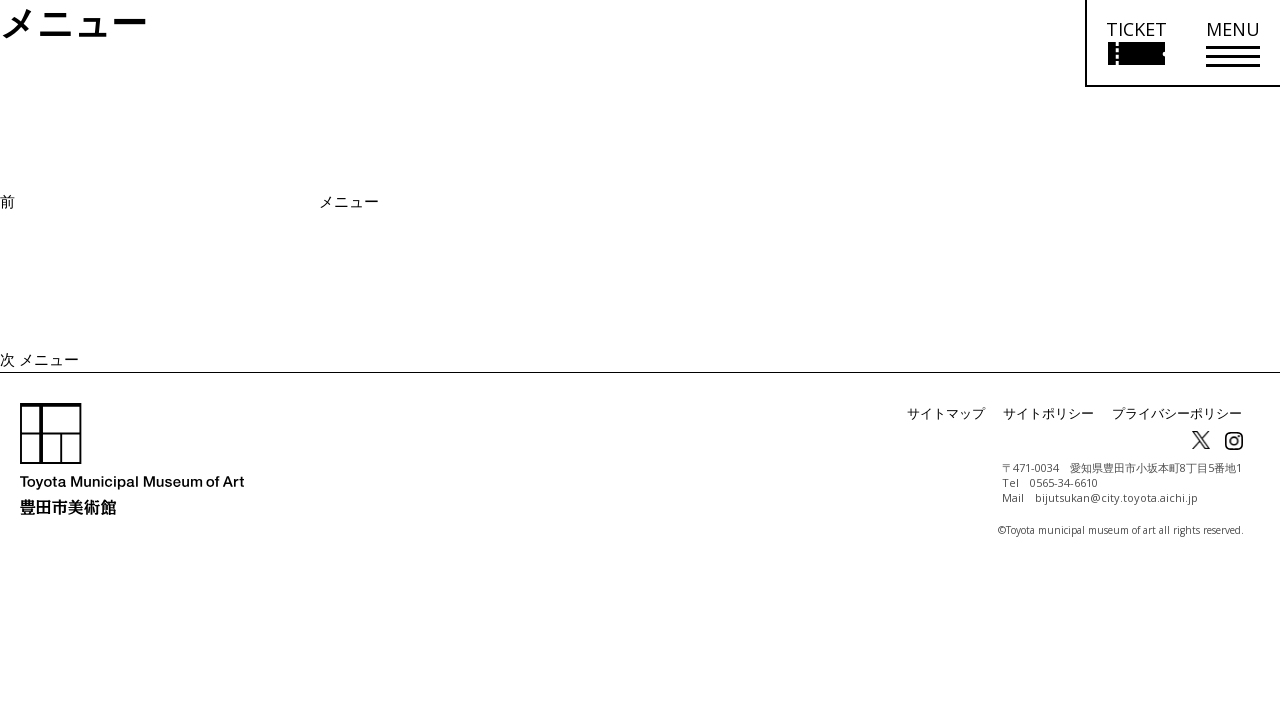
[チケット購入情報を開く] (1135, 43)
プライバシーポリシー (1182, 413)
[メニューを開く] (1233, 43)
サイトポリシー (1062, 413)
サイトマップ (966, 413)
